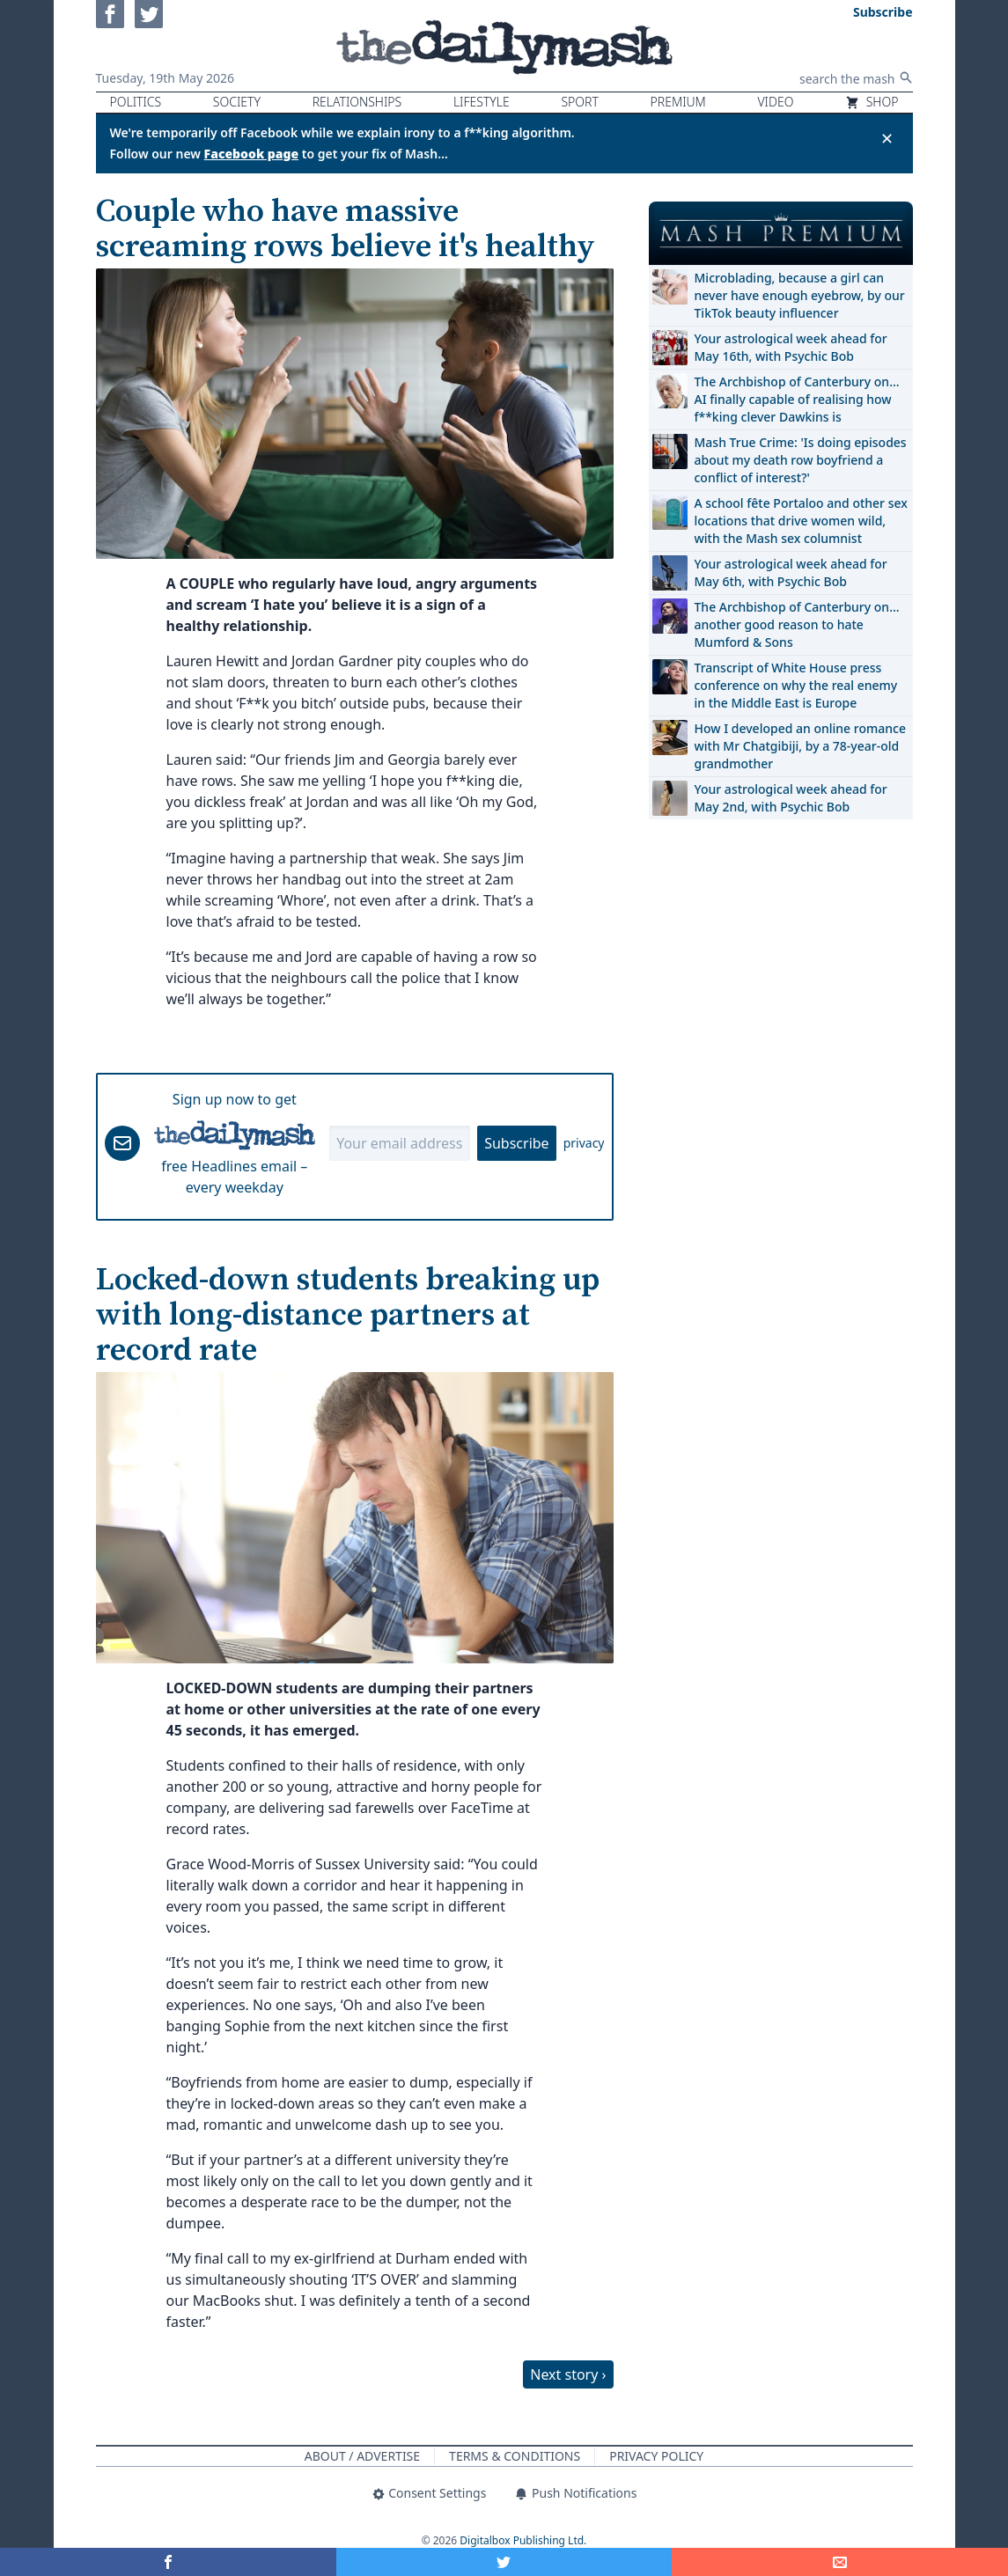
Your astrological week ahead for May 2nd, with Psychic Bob (791, 798)
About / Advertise (362, 2456)
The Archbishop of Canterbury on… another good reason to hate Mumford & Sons (797, 624)
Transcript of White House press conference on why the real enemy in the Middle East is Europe (796, 685)
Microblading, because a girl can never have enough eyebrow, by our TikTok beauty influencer (800, 295)
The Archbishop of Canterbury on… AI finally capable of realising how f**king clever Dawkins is (797, 399)
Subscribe (516, 1143)
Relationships (357, 101)
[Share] (840, 2562)
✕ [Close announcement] (887, 138)
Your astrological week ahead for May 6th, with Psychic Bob (791, 572)
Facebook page (251, 153)
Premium (678, 101)
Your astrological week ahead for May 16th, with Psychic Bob (791, 347)
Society (237, 101)
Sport (579, 101)
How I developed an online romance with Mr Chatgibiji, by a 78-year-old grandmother (800, 746)
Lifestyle (481, 101)
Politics (136, 101)
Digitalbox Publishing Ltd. (523, 2540)
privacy (584, 1142)
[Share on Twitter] (504, 2562)
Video (775, 101)
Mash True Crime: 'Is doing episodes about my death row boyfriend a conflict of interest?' (801, 460)
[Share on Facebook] (168, 2562)
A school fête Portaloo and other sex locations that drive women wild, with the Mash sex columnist (801, 521)
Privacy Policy (656, 2456)
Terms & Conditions (514, 2456)
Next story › (568, 2374)
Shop (871, 101)
